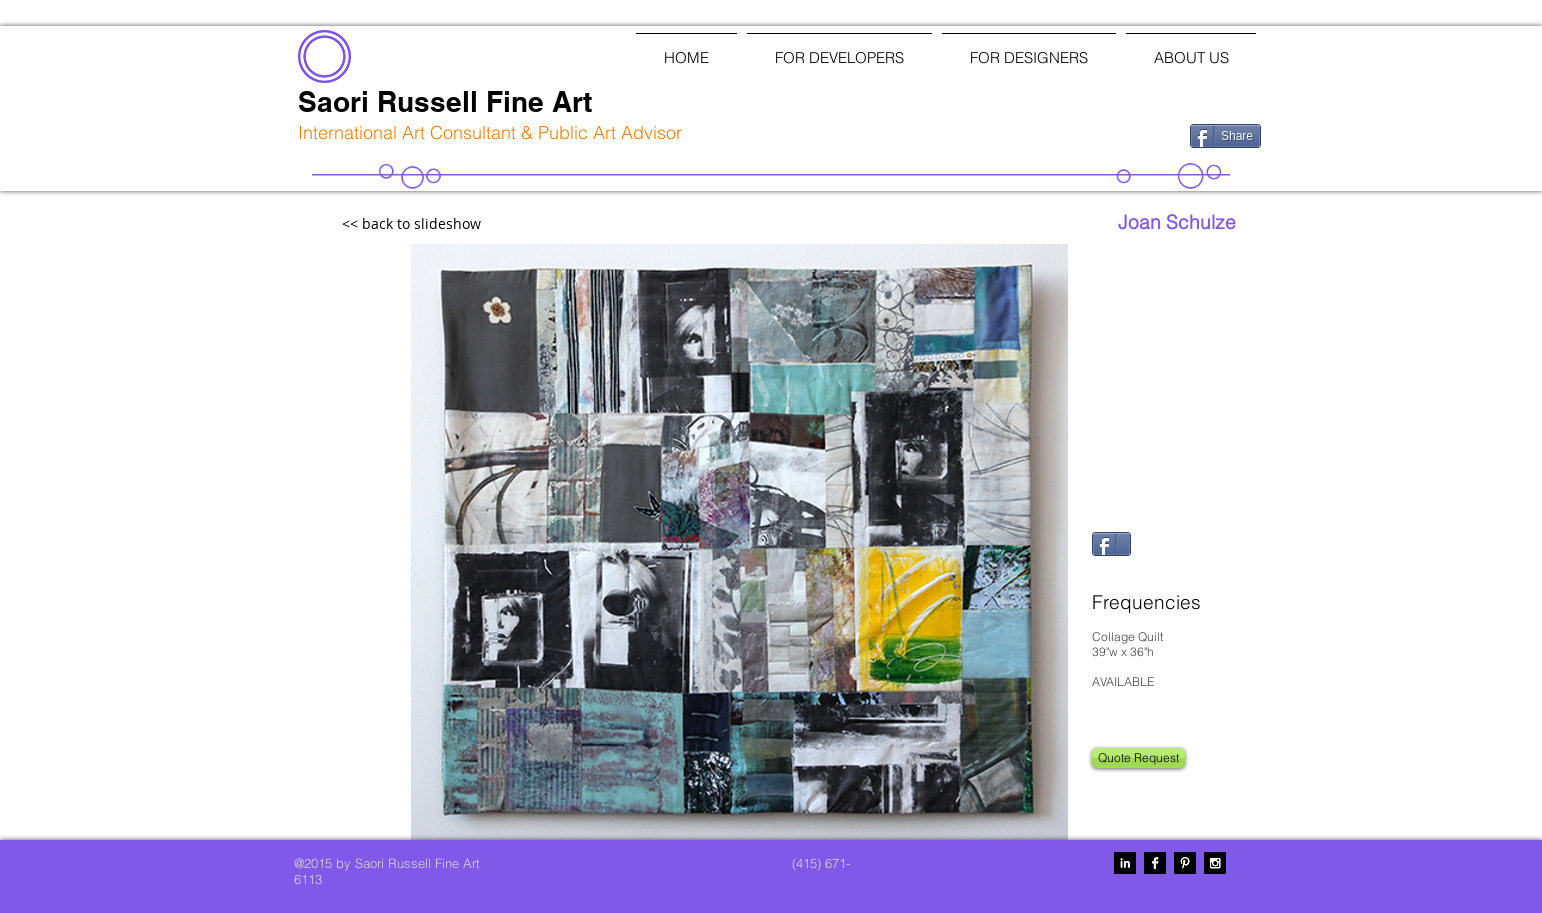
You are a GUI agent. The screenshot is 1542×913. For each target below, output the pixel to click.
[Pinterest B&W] (1185, 863)
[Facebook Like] (1070, 134)
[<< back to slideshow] (455, 224)
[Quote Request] (1138, 758)
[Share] (1225, 136)
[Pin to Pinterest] (1117, 572)
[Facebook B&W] (1155, 863)
